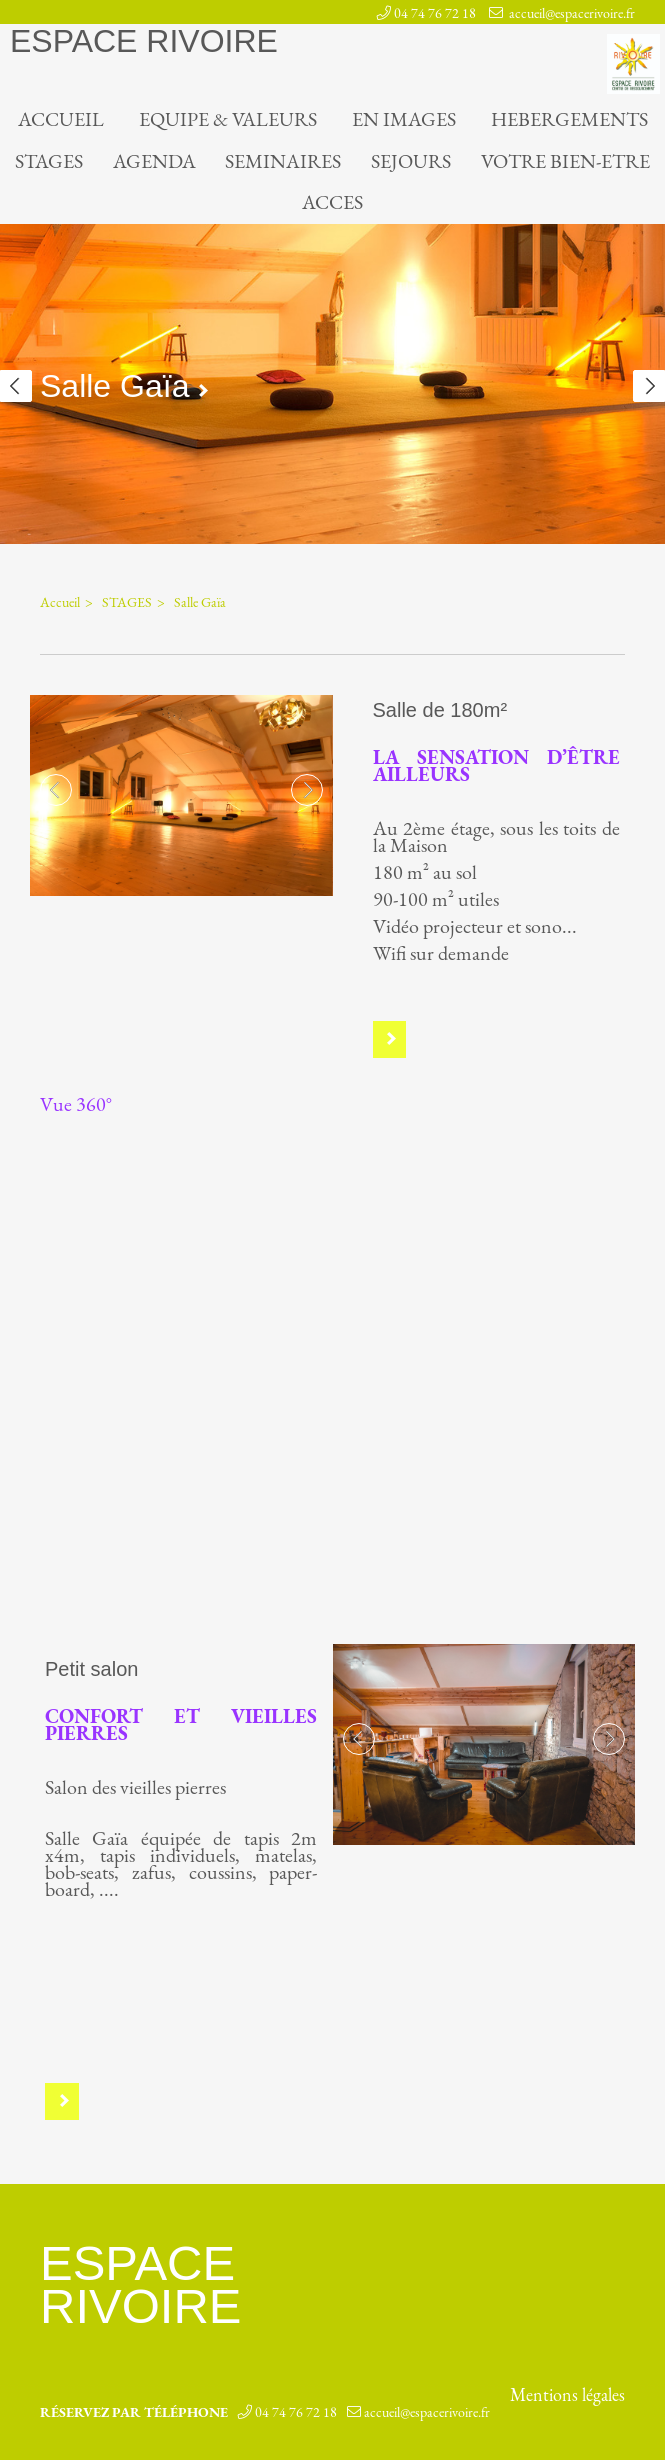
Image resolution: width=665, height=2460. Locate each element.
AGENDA (154, 161)
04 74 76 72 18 (435, 12)
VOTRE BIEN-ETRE (565, 161)
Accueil (61, 119)
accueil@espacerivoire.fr (570, 12)
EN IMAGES (404, 119)
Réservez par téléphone (134, 2408)
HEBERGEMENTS (569, 119)
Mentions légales (567, 2391)
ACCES (332, 202)
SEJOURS (411, 161)
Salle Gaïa (200, 598)
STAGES (49, 161)
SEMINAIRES (283, 161)
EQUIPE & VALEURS (228, 119)
